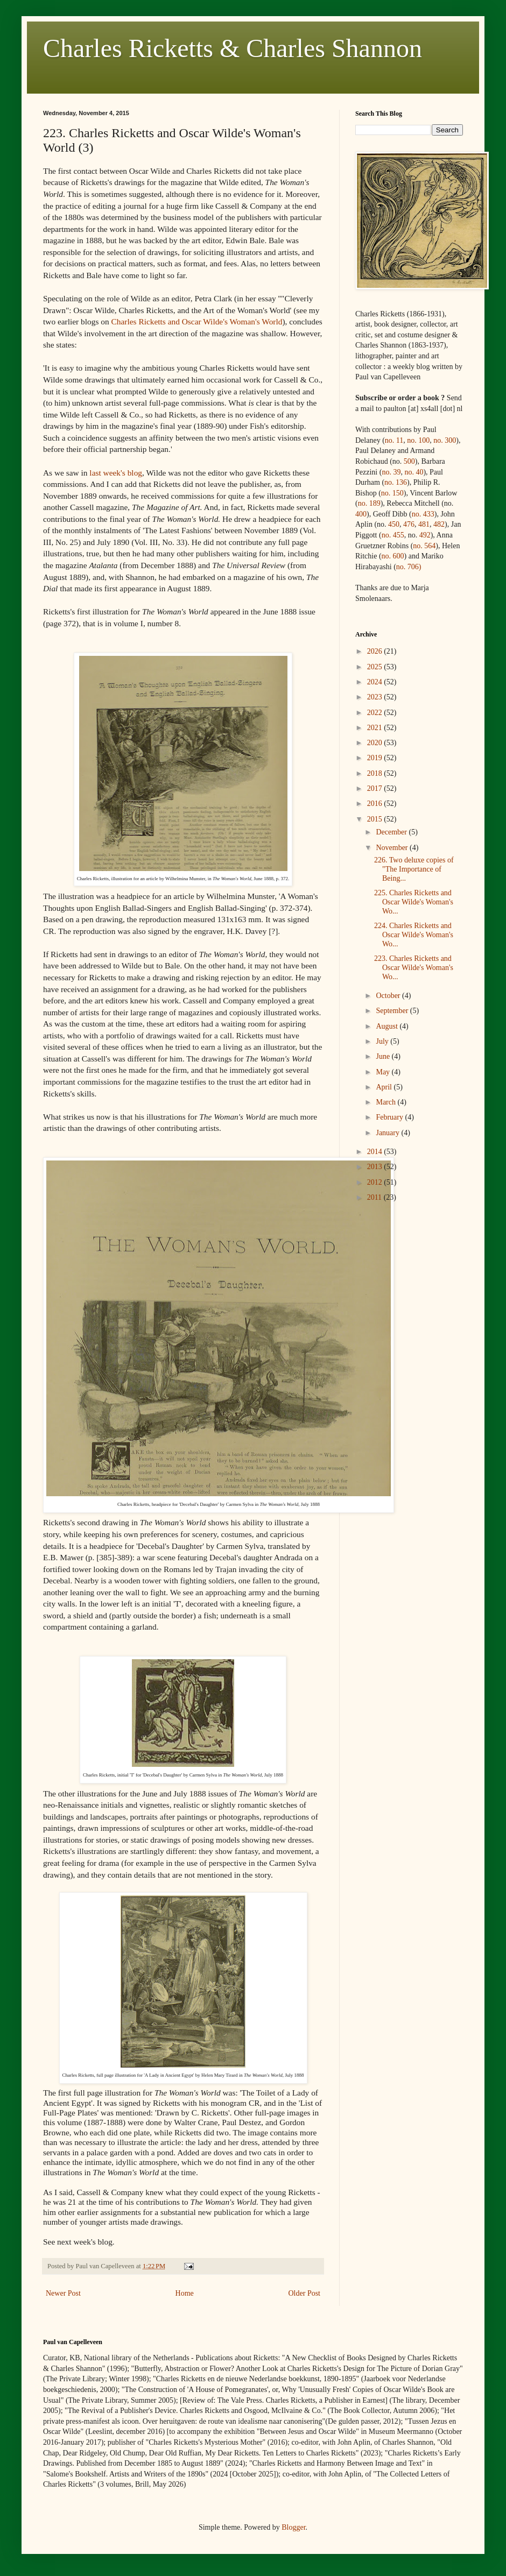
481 (424, 524)
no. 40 (413, 472)
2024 (375, 682)
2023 (375, 697)
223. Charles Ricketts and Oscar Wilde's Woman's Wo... (413, 967)
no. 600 (393, 556)
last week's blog (115, 472)
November (393, 848)
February (390, 1117)
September (393, 1011)
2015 (375, 819)
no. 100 (418, 440)
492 (425, 535)
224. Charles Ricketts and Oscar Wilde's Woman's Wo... (413, 935)
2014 (375, 1152)
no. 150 (392, 493)
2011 (375, 1197)
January (388, 1133)
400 (361, 514)
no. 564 (424, 546)
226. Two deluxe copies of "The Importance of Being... (414, 869)
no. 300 (444, 440)
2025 (375, 667)
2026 (375, 651)
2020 (375, 743)
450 (393, 524)
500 (409, 461)
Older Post (305, 2293)
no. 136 (395, 482)
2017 (375, 788)
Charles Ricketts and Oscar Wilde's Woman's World (197, 321)
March (386, 1102)
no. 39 (391, 472)
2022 (375, 713)
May (383, 1072)
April (384, 1087)
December (392, 832)
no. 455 (393, 535)
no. (423, 514)
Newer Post (63, 2293)
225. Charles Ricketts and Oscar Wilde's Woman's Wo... (413, 902)
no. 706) (408, 567)
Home (184, 2293)
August (387, 1026)
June (383, 1056)
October (389, 996)
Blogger (293, 2527)
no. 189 (369, 503)
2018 (375, 773)
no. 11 (394, 440)
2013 (375, 1167)
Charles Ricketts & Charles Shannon (232, 48)
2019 (375, 758)
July (383, 1041)
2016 (375, 803)
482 (439, 524)
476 (408, 524)
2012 (375, 1182)
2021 (375, 728)
